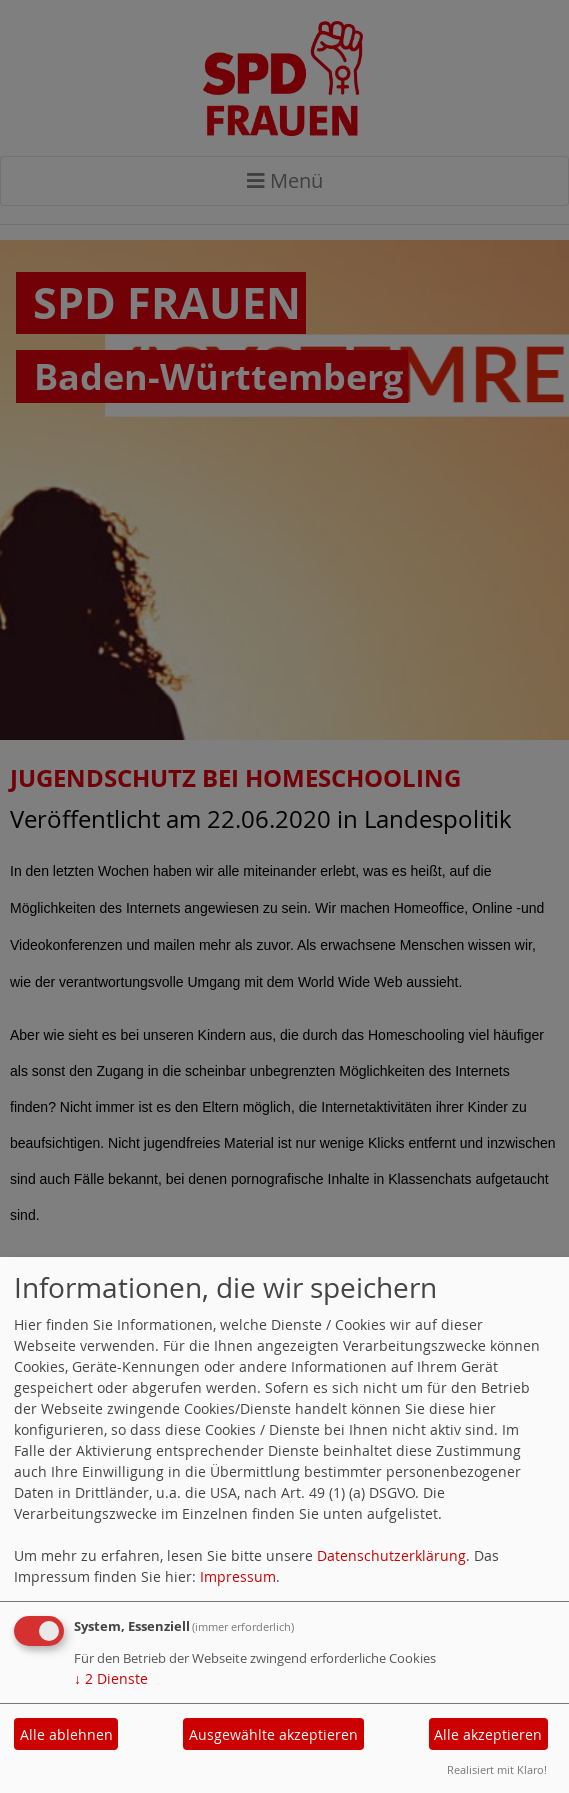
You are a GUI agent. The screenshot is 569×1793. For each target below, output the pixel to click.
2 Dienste (111, 1678)
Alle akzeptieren (488, 1734)
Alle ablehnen (66, 1734)
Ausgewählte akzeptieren (273, 1734)
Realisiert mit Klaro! (497, 1769)
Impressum (238, 1576)
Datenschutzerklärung (391, 1555)
